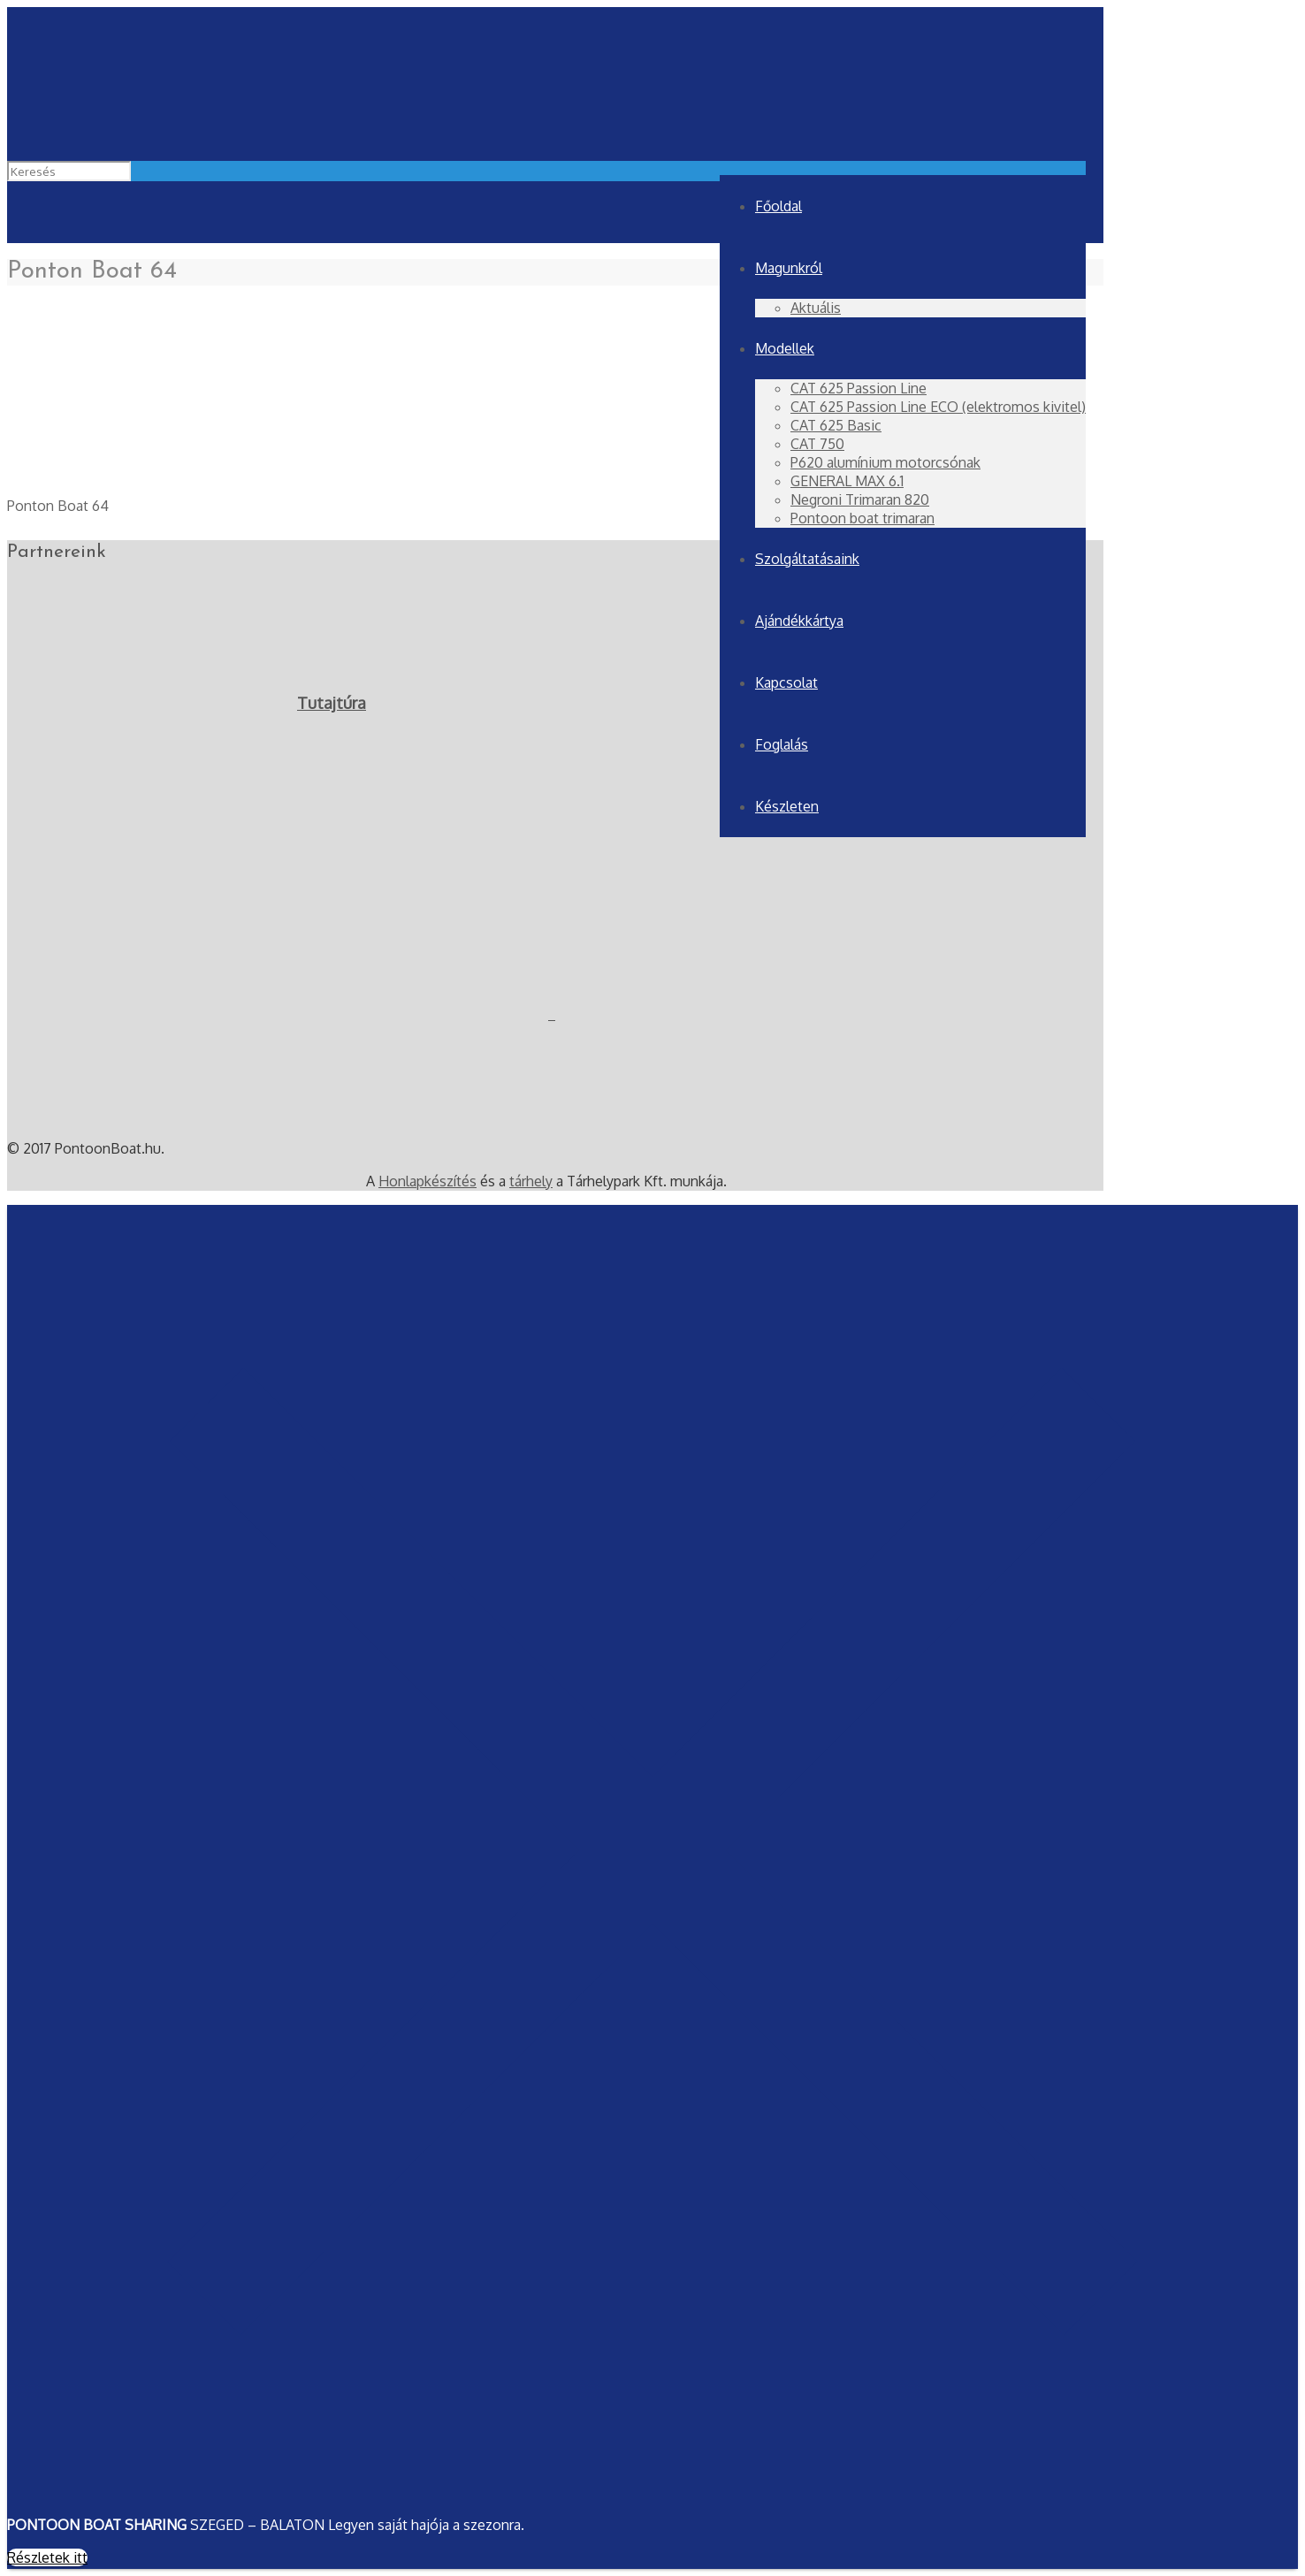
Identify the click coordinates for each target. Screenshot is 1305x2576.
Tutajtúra (331, 703)
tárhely (531, 1181)
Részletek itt (47, 2557)
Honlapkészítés (427, 1181)
